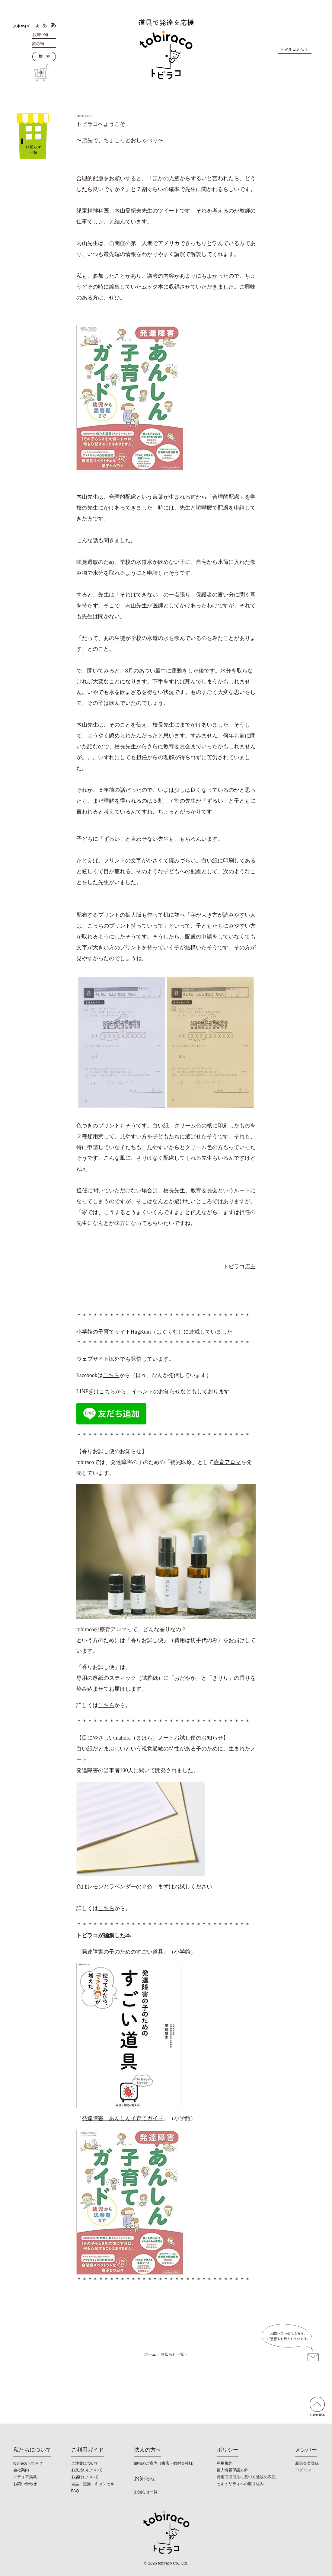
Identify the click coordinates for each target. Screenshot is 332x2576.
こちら (111, 1375)
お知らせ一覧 (172, 2354)
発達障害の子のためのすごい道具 (122, 1952)
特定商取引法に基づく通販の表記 (246, 2477)
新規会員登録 (307, 2463)
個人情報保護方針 (232, 2470)
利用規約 (224, 2463)
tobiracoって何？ (28, 2463)
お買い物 (40, 34)
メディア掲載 (25, 2477)
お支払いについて (87, 2470)
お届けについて (85, 2477)
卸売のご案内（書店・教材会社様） (165, 2463)
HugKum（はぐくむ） (157, 1332)
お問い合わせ (25, 2484)
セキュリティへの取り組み (240, 2484)
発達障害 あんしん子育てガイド (122, 2118)
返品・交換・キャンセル (92, 2484)
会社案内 (21, 2470)
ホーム (150, 2354)
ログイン (303, 2470)
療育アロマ (227, 1462)
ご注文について (85, 2463)
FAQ (75, 2490)
